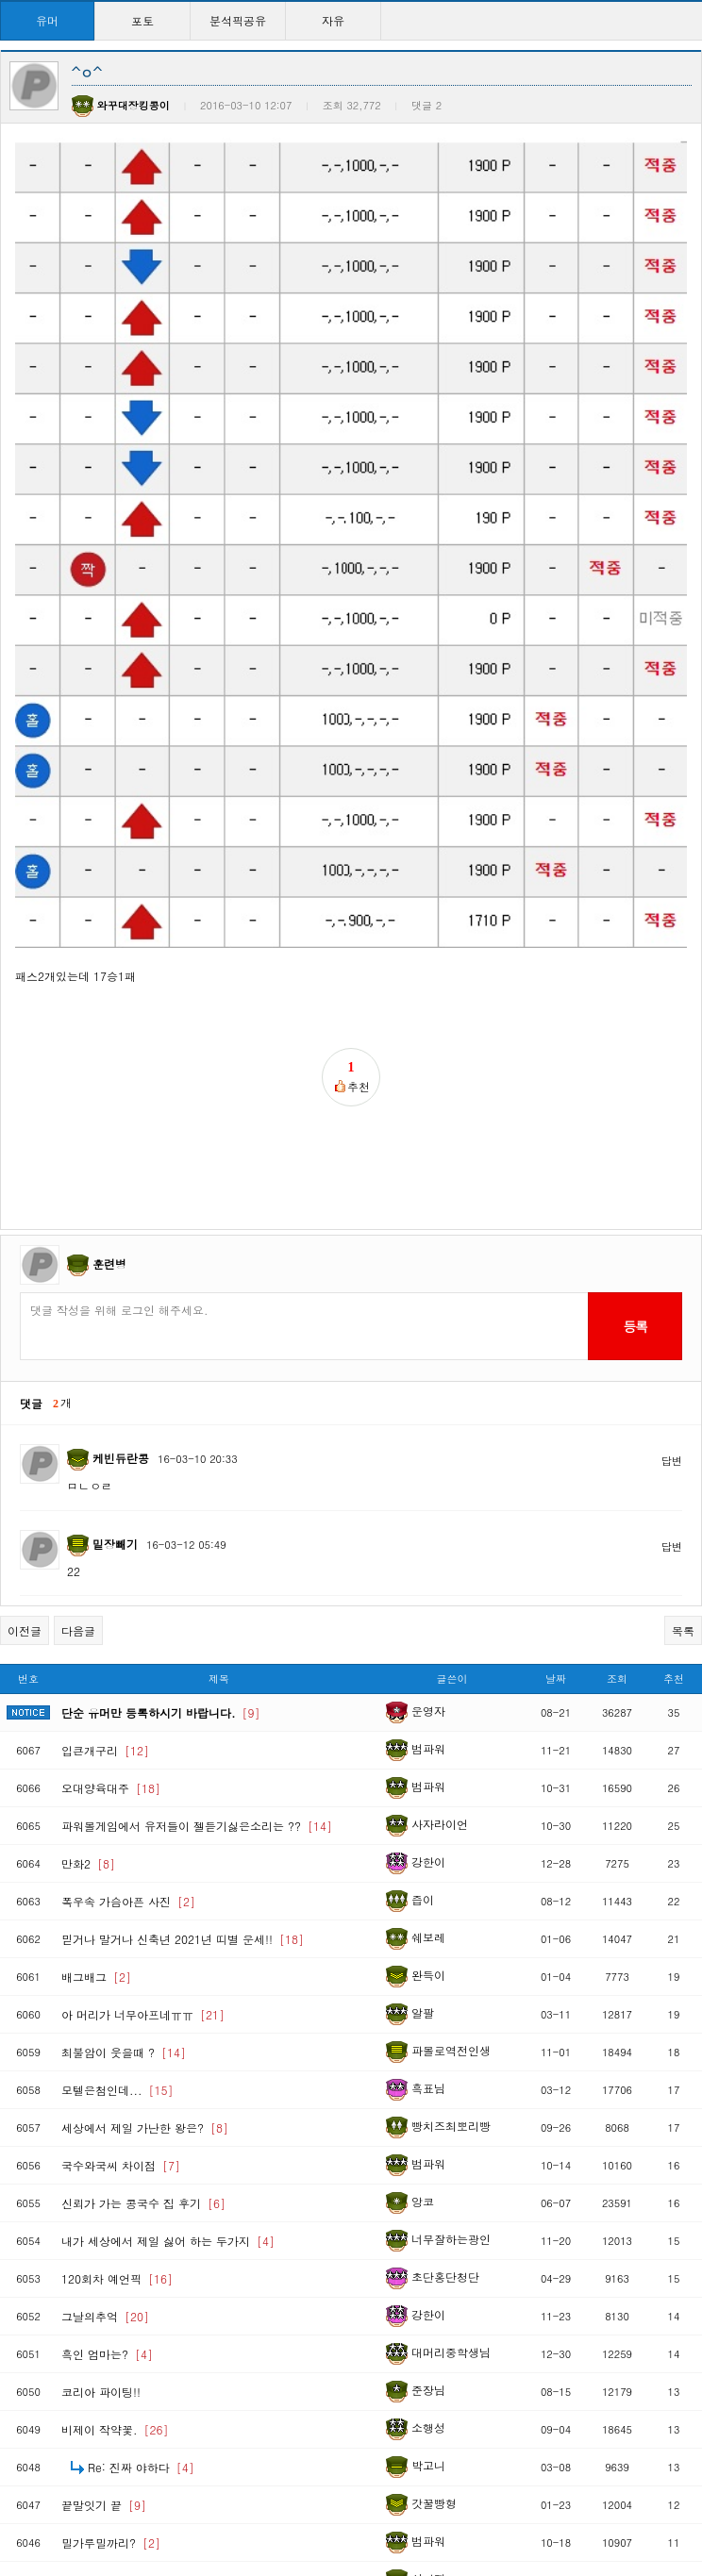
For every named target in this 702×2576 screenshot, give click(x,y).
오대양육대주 (110, 1600)
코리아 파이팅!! (101, 2204)
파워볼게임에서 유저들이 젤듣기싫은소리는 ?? (196, 1638)
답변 (671, 1273)
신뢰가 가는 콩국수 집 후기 (143, 2015)
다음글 (78, 1443)
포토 (142, 20)
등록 (634, 1138)
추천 (673, 1491)
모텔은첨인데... (117, 1902)
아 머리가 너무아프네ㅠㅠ (143, 1827)
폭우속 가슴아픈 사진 (128, 1713)
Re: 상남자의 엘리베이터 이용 (177, 2430)
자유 (333, 20)
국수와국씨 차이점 (120, 1977)
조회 (617, 1491)
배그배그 (96, 1789)
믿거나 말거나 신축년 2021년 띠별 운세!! (182, 1751)
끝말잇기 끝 (103, 2317)
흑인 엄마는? (107, 2166)
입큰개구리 (105, 1562)
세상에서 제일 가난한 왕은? (144, 1940)
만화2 (88, 1676)
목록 (683, 1443)
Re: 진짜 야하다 (141, 2279)
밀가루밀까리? (110, 2355)
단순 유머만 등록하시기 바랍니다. (160, 1525)
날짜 (555, 1491)
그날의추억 (105, 2128)
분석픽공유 (237, 20)
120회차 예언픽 (117, 2091)
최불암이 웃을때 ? (123, 1864)
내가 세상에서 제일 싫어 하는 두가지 (168, 2053)
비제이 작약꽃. (115, 2242)
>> (517, 2488)
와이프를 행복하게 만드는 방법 (152, 2393)
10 (457, 2488)
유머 (47, 20)
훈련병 (109, 1076)
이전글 (25, 1443)
